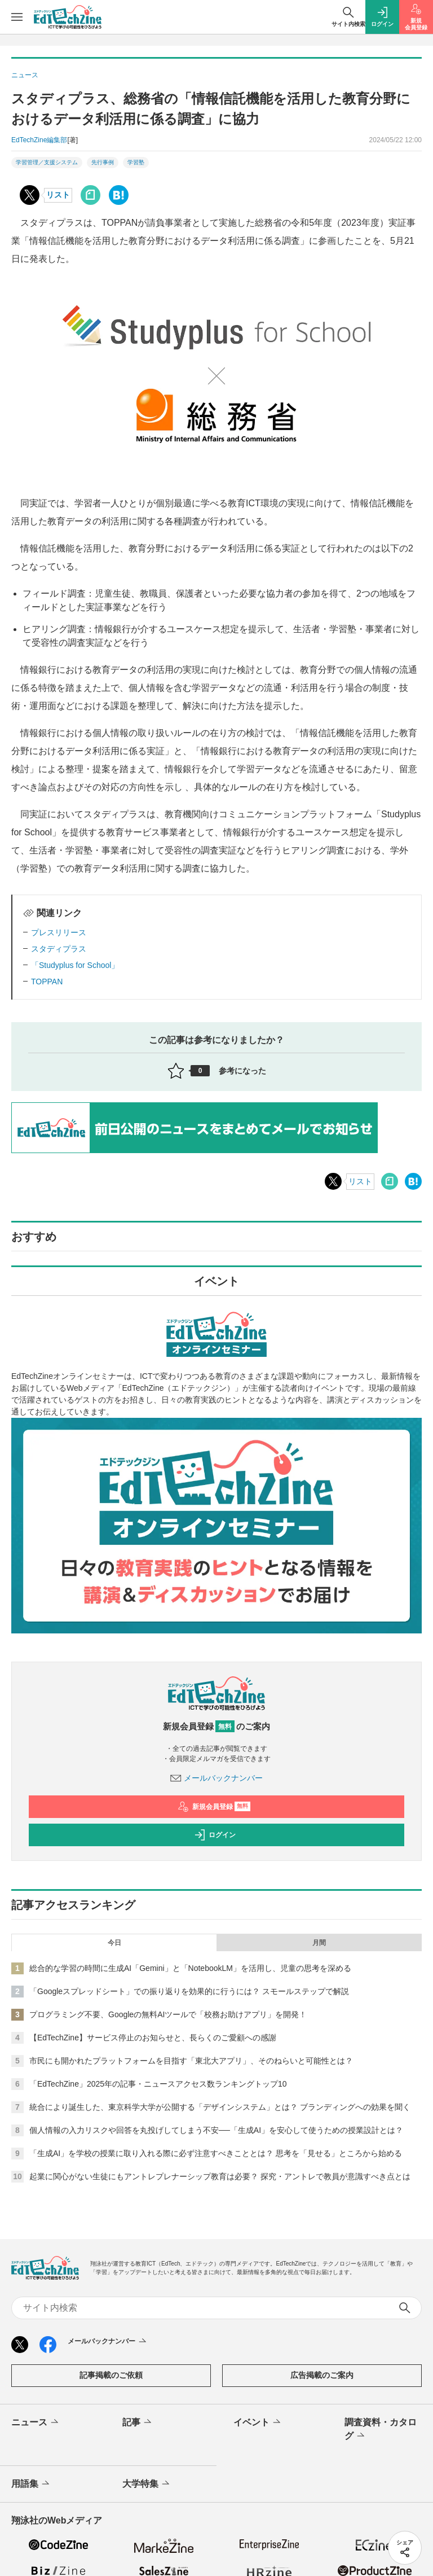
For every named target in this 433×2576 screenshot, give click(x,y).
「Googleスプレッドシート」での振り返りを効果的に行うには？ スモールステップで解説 (189, 1991)
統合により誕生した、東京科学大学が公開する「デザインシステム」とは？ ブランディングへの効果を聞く (219, 2106)
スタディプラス (58, 948)
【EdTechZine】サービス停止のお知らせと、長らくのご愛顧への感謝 (152, 2037)
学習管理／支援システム (47, 162)
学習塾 (135, 162)
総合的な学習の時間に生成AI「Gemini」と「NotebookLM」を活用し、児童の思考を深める (190, 1968)
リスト (58, 194)
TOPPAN (47, 981)
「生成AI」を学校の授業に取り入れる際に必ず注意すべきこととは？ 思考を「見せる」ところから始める (215, 2153)
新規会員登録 (214, 1806)
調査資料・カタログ (380, 2429)
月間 (319, 1943)
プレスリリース (58, 932)
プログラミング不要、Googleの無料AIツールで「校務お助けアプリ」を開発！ (168, 2014)
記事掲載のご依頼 (111, 2375)
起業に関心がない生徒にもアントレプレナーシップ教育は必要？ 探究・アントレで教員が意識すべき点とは (219, 2176)
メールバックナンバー (216, 1777)
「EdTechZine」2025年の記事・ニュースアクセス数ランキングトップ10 (158, 2083)
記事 (137, 2422)
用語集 (31, 2484)
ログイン (215, 1835)
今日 (114, 1943)
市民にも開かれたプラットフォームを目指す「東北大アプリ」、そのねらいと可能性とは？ (191, 2060)
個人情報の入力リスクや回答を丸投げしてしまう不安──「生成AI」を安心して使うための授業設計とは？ (216, 2130)
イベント (257, 2422)
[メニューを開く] (17, 17)
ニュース (35, 2422)
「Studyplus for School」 (75, 965)
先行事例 (102, 162)
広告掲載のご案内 (322, 2375)
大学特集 (146, 2484)
